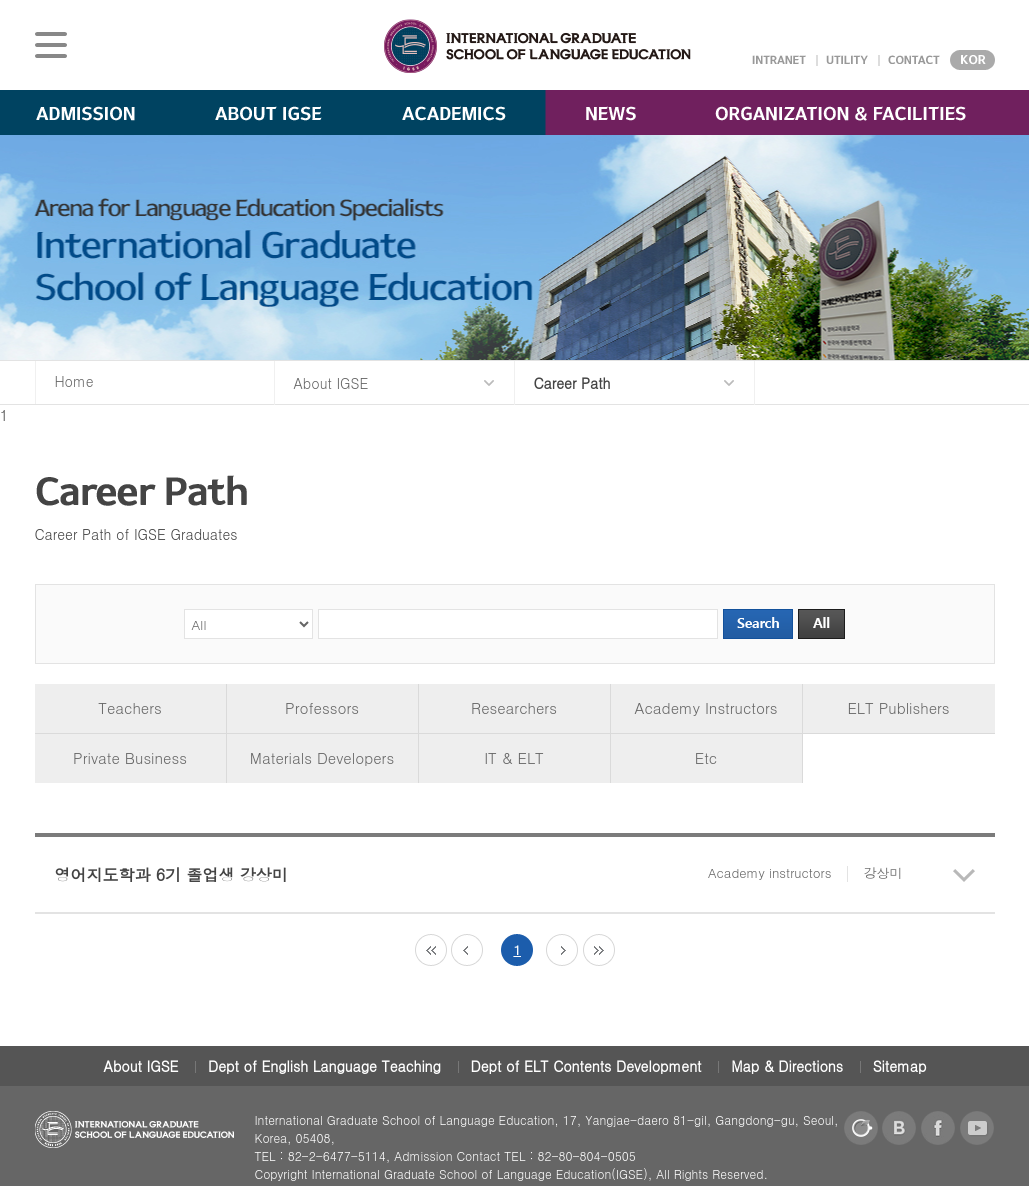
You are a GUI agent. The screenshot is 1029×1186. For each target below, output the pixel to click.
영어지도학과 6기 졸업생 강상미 (479, 874)
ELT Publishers (898, 707)
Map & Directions (787, 1066)
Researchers (514, 707)
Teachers (130, 707)
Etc (706, 757)
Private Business (130, 757)
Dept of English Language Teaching (324, 1066)
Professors (322, 707)
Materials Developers (322, 757)
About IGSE (141, 1066)
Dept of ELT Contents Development (586, 1066)
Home (74, 381)
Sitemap (900, 1066)
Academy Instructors (705, 707)
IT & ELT (514, 757)
